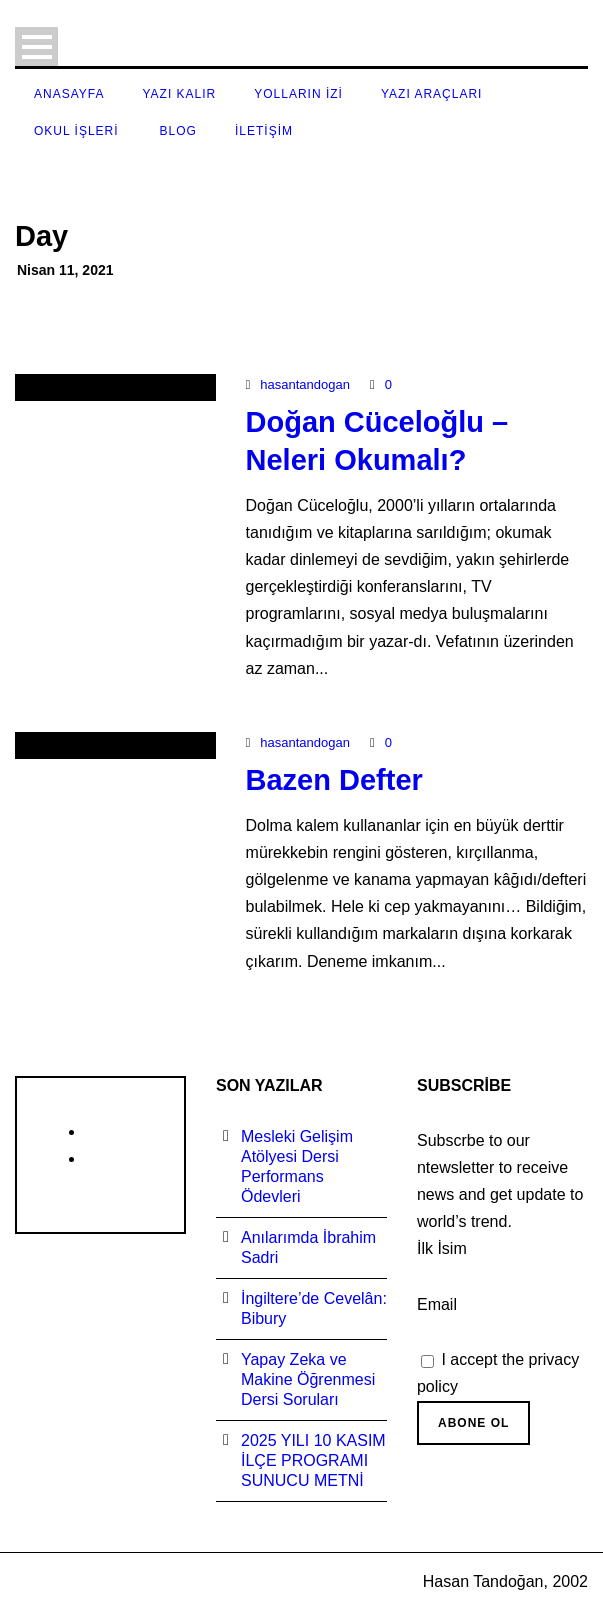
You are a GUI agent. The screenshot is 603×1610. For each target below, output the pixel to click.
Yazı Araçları (431, 94)
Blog (178, 131)
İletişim (264, 131)
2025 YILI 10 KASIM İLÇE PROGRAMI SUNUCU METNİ (313, 1460)
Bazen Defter (334, 780)
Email (437, 1304)
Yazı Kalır (179, 94)
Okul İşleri (76, 131)
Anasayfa (69, 94)
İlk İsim (442, 1248)
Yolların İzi (298, 94)
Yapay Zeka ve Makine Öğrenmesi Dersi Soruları (308, 1379)
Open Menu (36, 46)
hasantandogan (305, 384)
